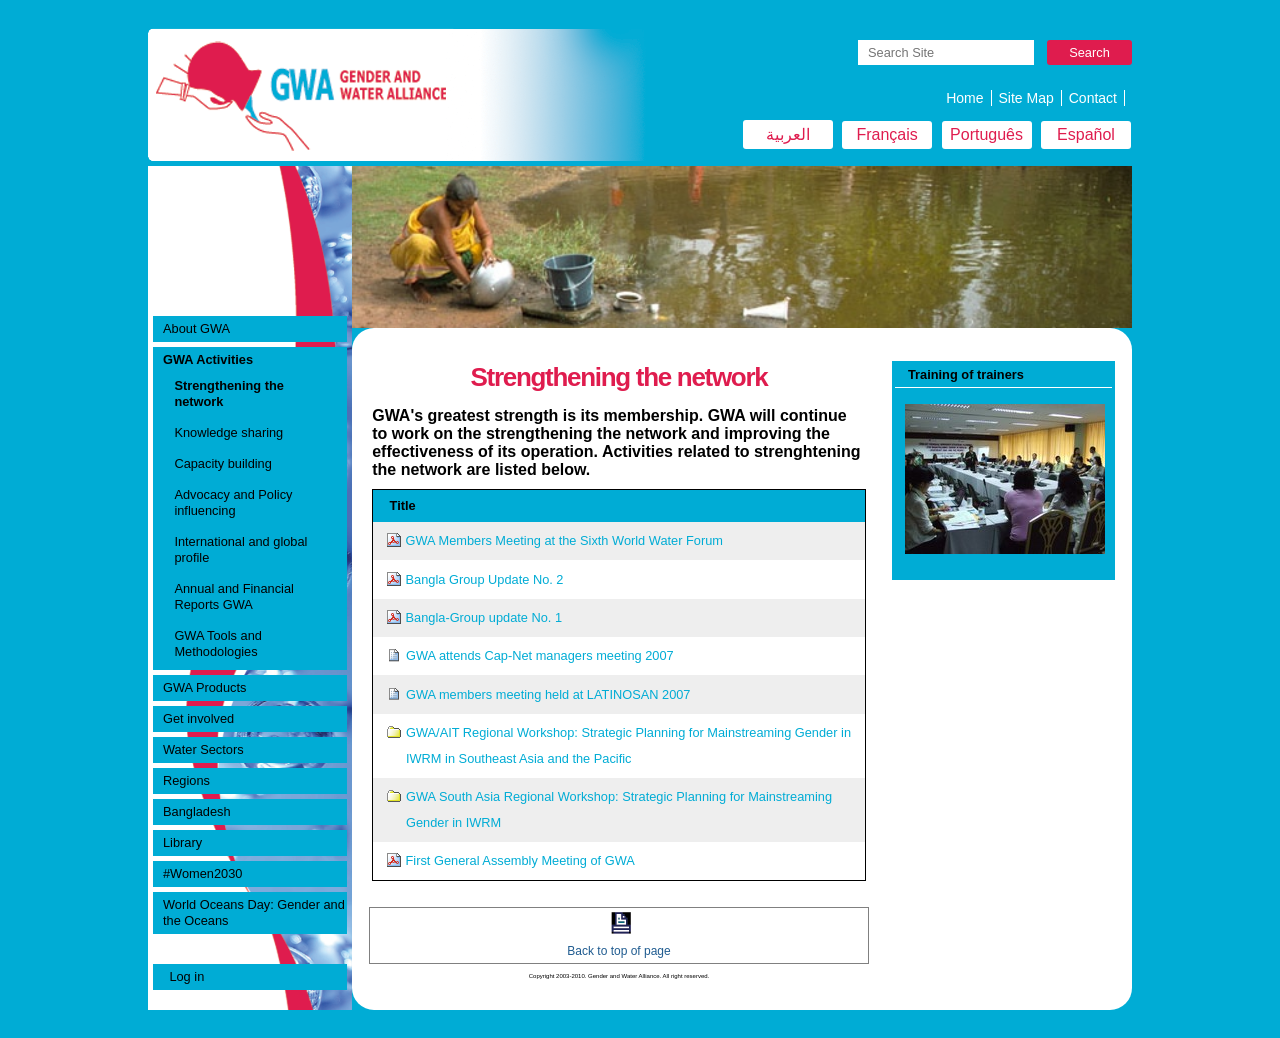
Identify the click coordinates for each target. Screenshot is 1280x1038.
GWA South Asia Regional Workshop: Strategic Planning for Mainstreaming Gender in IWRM (619, 809)
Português (986, 134)
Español (1086, 134)
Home (964, 98)
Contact (1093, 98)
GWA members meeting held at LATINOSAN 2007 (548, 694)
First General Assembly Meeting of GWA (520, 860)
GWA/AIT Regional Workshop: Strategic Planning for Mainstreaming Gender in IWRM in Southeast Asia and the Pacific (628, 745)
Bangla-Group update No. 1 (484, 617)
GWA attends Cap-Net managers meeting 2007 (540, 655)
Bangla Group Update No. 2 (485, 579)
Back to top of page (618, 951)
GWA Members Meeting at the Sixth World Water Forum (564, 540)
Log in (186, 976)
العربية (788, 134)
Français (886, 134)
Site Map (1026, 98)
